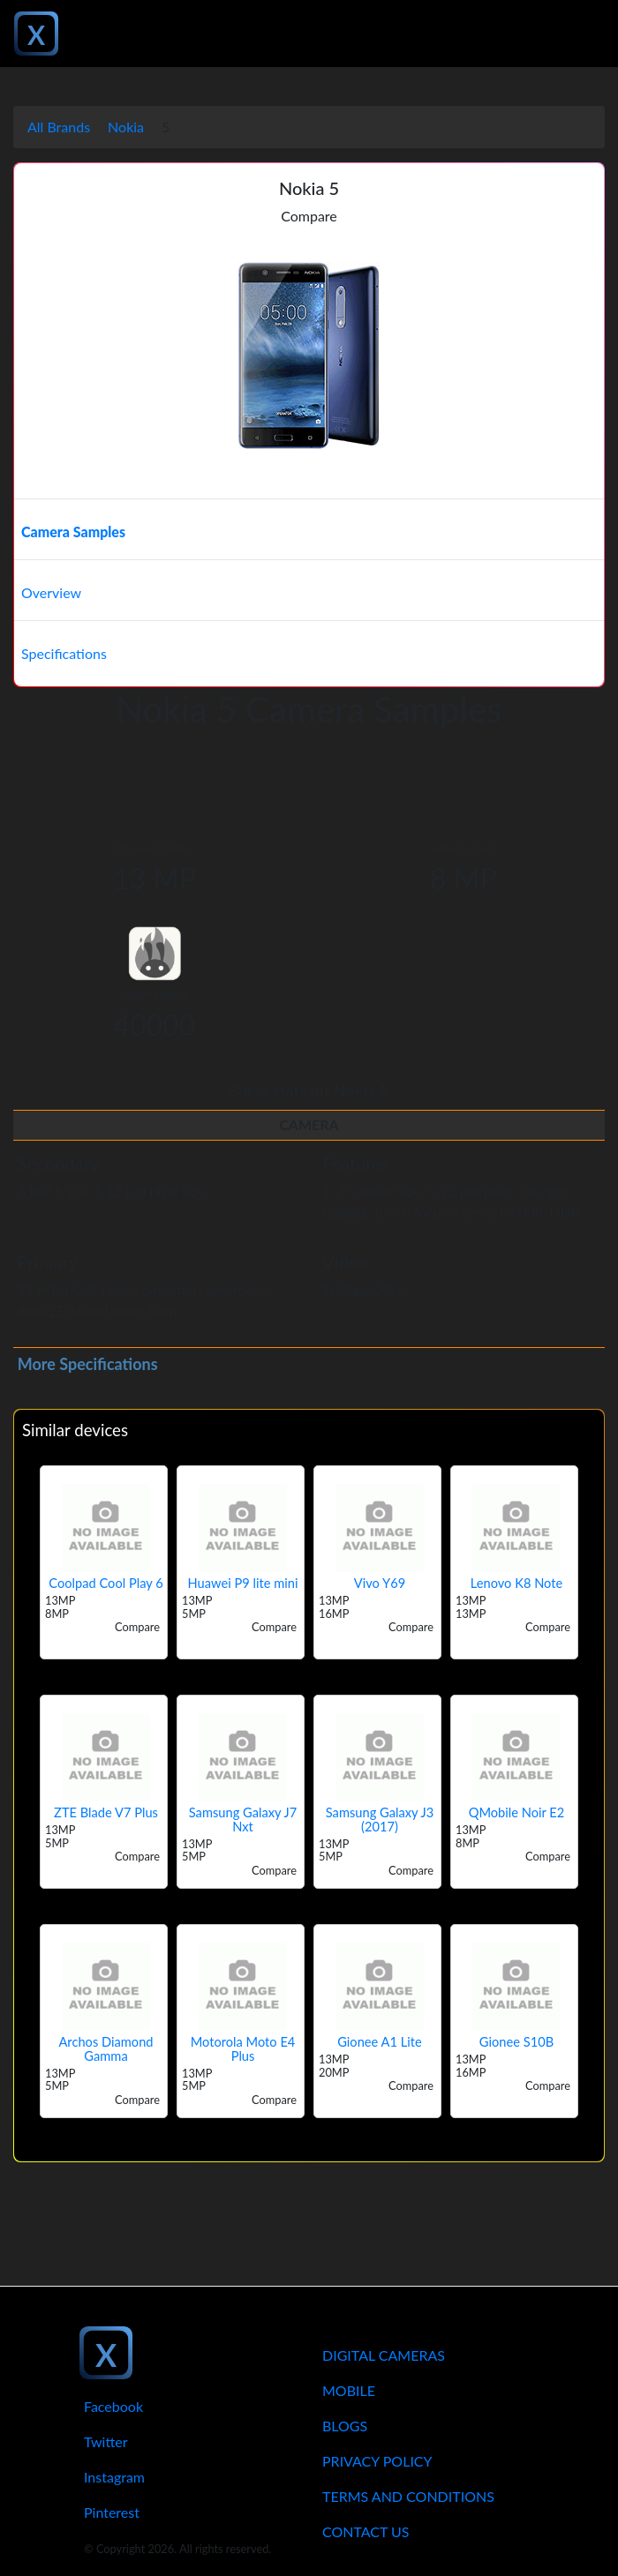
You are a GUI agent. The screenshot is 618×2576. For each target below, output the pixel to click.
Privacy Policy (377, 2460)
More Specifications (88, 1364)
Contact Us (366, 2531)
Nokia (126, 126)
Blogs (344, 2425)
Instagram (114, 2476)
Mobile (348, 2390)
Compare (309, 215)
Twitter (106, 2441)
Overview (51, 592)
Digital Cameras (383, 2355)
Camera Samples (73, 531)
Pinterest (111, 2512)
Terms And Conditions (408, 2496)
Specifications (64, 653)
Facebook (113, 2406)
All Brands (58, 126)
